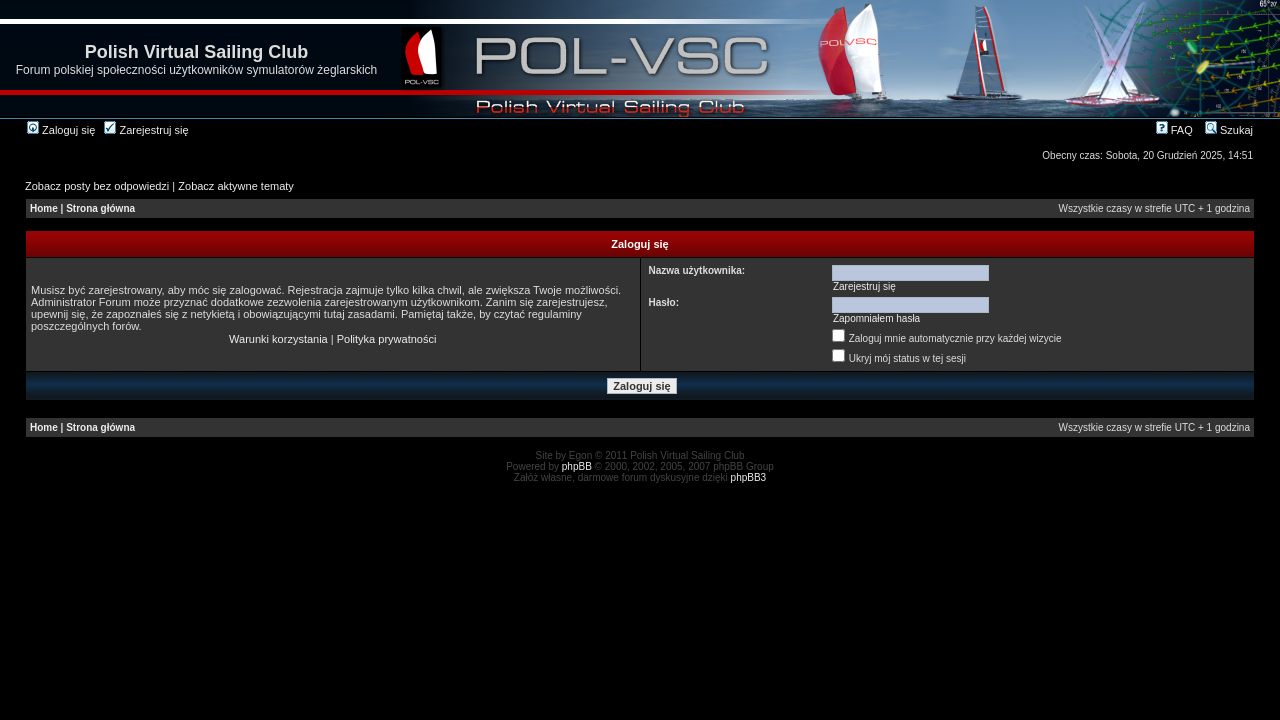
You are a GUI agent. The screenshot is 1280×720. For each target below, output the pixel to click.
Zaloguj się (61, 130)
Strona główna (100, 208)
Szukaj (1229, 130)
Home (44, 208)
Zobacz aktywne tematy (236, 186)
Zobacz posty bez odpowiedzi (97, 186)
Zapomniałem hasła (876, 318)
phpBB (577, 466)
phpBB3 (749, 477)
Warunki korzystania (278, 339)
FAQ (1174, 130)
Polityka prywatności (387, 339)
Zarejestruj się (146, 130)
